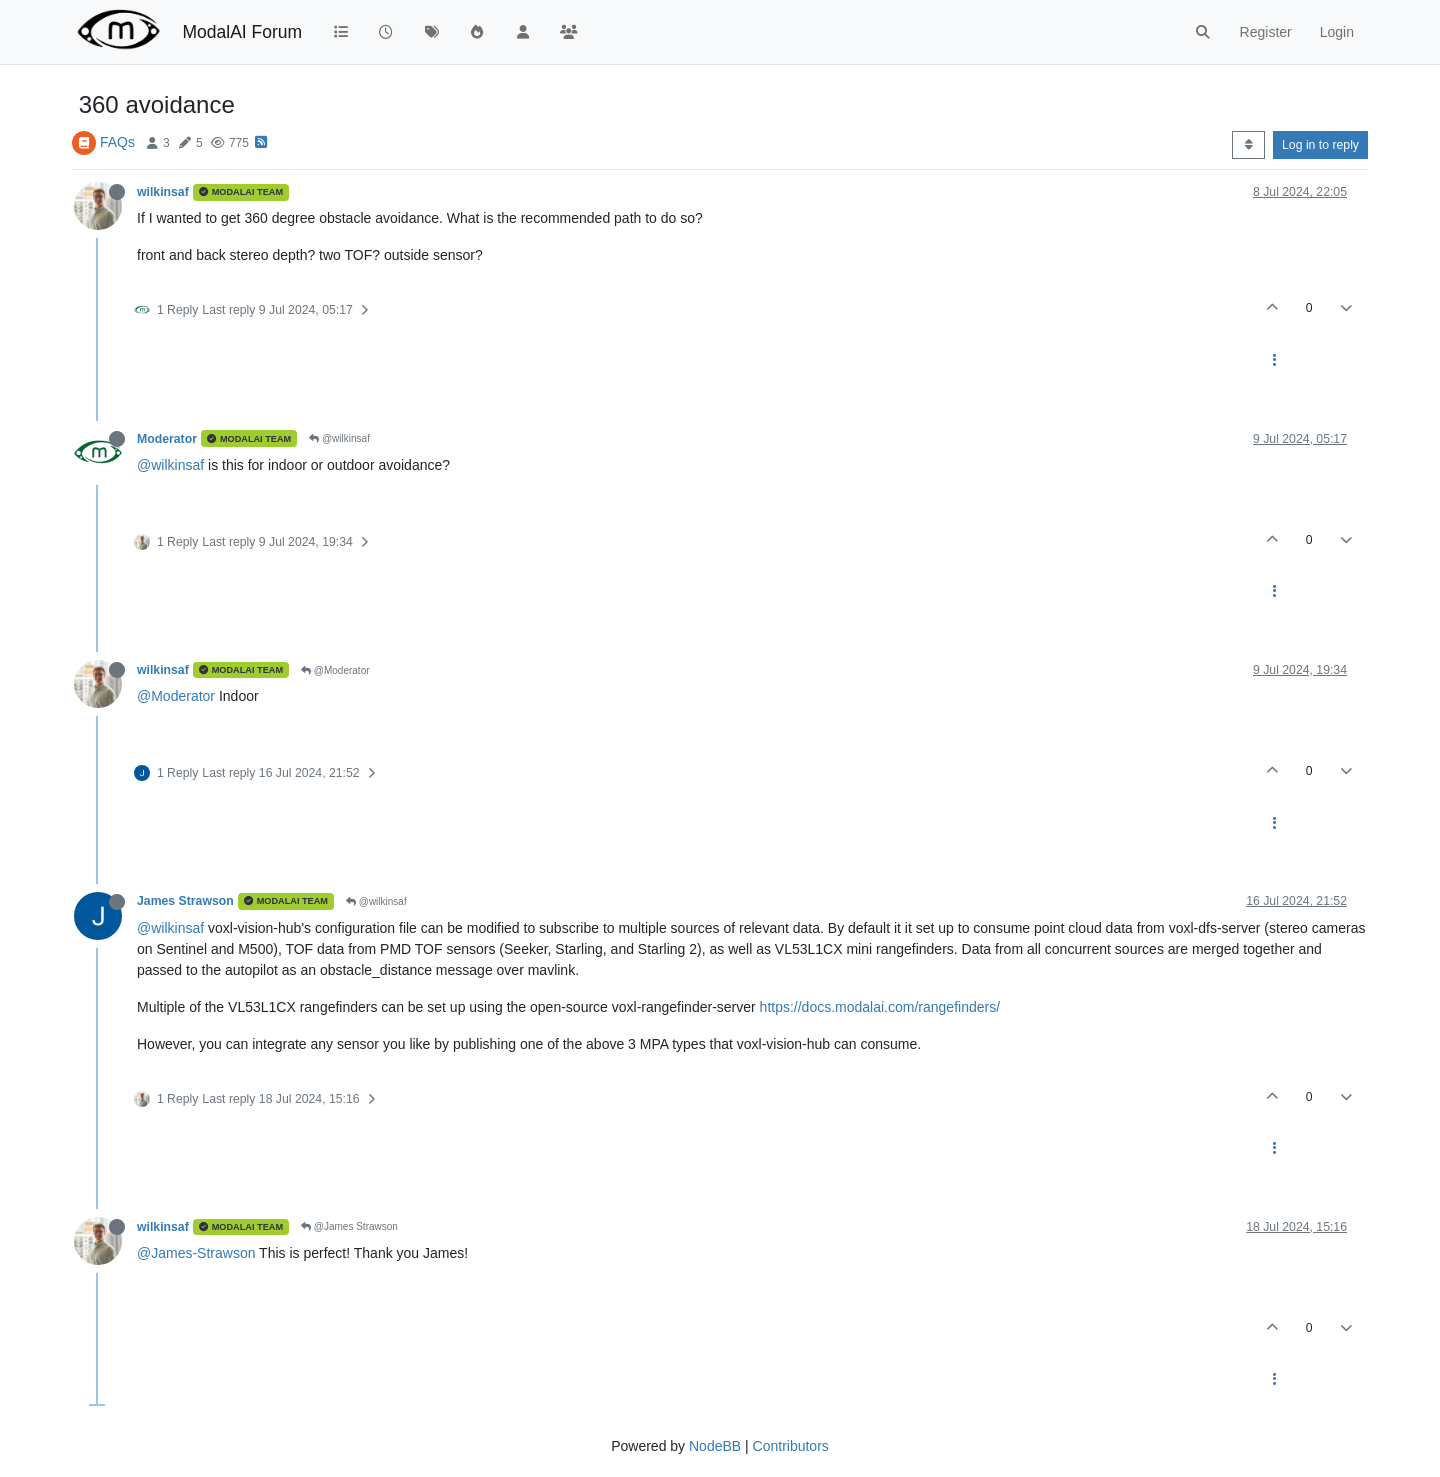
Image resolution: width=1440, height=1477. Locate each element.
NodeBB (715, 1446)
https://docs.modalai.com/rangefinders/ (880, 1007)
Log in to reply (1320, 145)
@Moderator (335, 670)
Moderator (167, 439)
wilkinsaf (163, 192)
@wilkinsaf (339, 438)
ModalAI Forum (242, 32)
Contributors (791, 1446)
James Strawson (185, 901)
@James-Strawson (196, 1253)
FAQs (117, 142)
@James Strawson (349, 1226)
